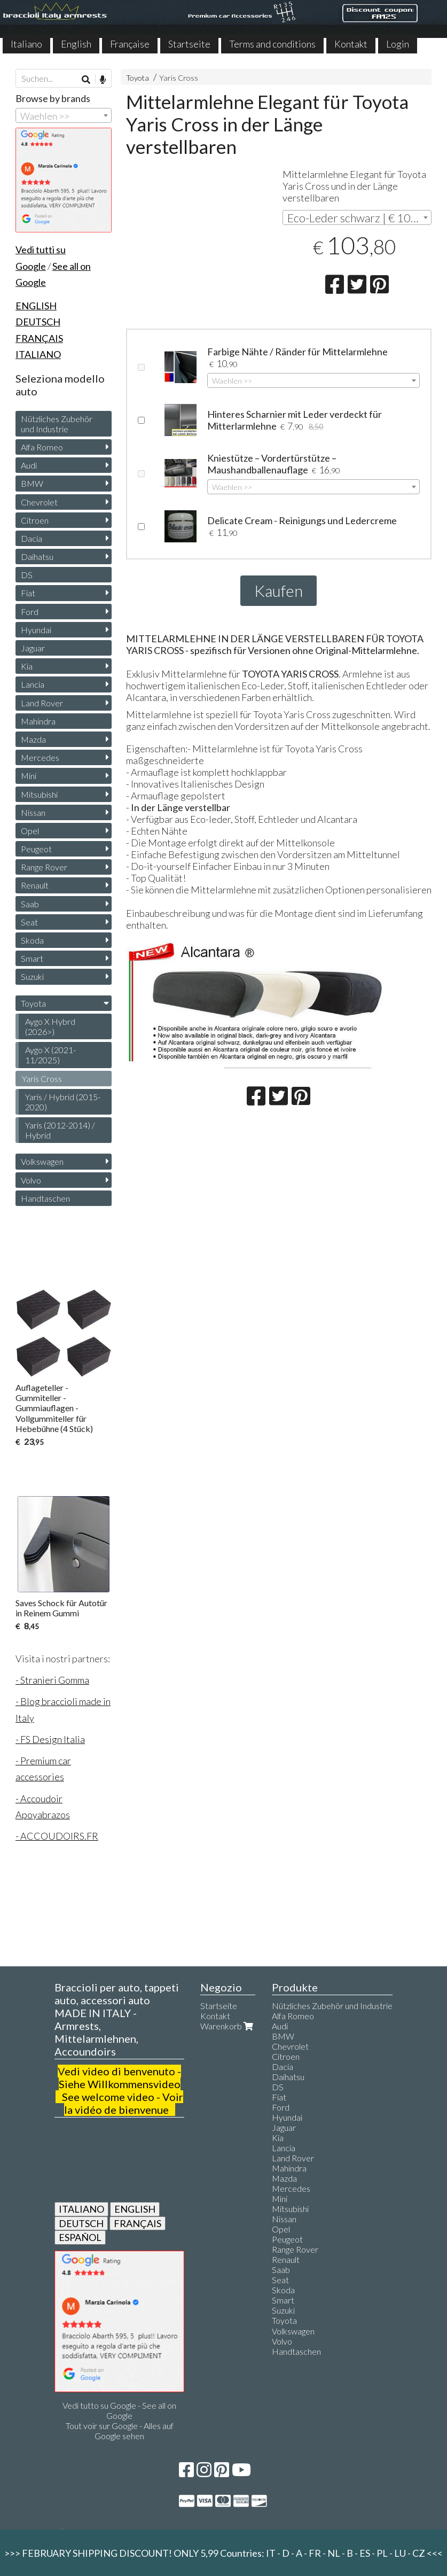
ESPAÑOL (80, 2237)
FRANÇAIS (137, 2223)
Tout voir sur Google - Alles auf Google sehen (120, 2431)
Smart (32, 958)
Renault (35, 885)
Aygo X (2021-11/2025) (50, 1055)
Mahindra (38, 721)
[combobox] (357, 217)
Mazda (33, 739)
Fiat (28, 593)
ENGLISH (134, 2209)
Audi (29, 465)
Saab (30, 904)
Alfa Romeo (42, 447)
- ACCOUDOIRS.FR (56, 1836)
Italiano (26, 44)
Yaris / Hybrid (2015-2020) (62, 1102)
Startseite (189, 44)
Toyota (137, 77)
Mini (28, 776)
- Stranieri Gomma (52, 1680)
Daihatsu (37, 556)
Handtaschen (45, 1198)
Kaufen (278, 590)
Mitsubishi (39, 794)
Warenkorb (227, 2026)
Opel (30, 831)
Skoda (32, 940)
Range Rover (44, 867)
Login (397, 44)
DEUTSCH (81, 2223)
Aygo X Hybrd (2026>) (50, 1026)
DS (27, 575)
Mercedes (40, 757)
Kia (27, 666)
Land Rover (42, 703)
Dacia (31, 538)
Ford (29, 611)
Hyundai (36, 630)
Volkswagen (42, 1161)
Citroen (35, 520)
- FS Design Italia (50, 1739)
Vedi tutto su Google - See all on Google (119, 2410)
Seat (29, 922)
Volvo (31, 1180)
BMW (32, 483)
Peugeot (36, 849)
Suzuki (32, 976)
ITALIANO (81, 2209)
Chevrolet (39, 502)
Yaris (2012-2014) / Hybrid (60, 1130)
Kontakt (350, 44)
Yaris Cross (178, 77)
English (76, 44)
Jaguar (33, 648)
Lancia (32, 684)
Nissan (33, 812)
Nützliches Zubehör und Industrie (56, 424)
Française (130, 44)
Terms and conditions (272, 44)
